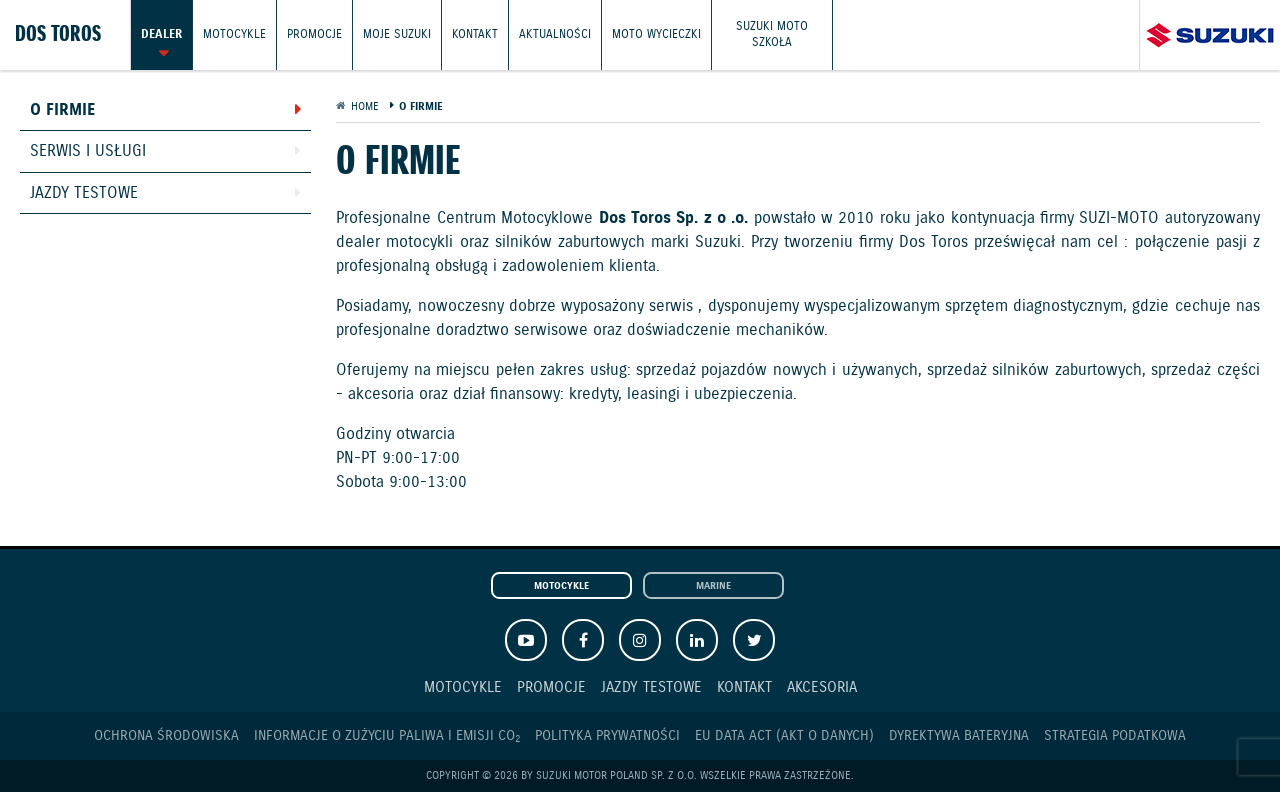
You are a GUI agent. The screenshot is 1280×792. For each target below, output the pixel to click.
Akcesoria (822, 687)
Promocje (314, 34)
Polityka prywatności (607, 736)
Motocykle (234, 34)
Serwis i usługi (88, 151)
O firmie (62, 110)
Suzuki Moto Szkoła (772, 34)
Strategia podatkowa (1115, 736)
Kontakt (475, 34)
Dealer (161, 34)
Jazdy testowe (84, 193)
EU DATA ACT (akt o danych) (784, 736)
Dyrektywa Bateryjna (959, 736)
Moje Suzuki (397, 34)
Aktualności (555, 34)
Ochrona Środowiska (166, 736)
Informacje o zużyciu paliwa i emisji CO (387, 736)
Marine (713, 586)
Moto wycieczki (656, 34)
